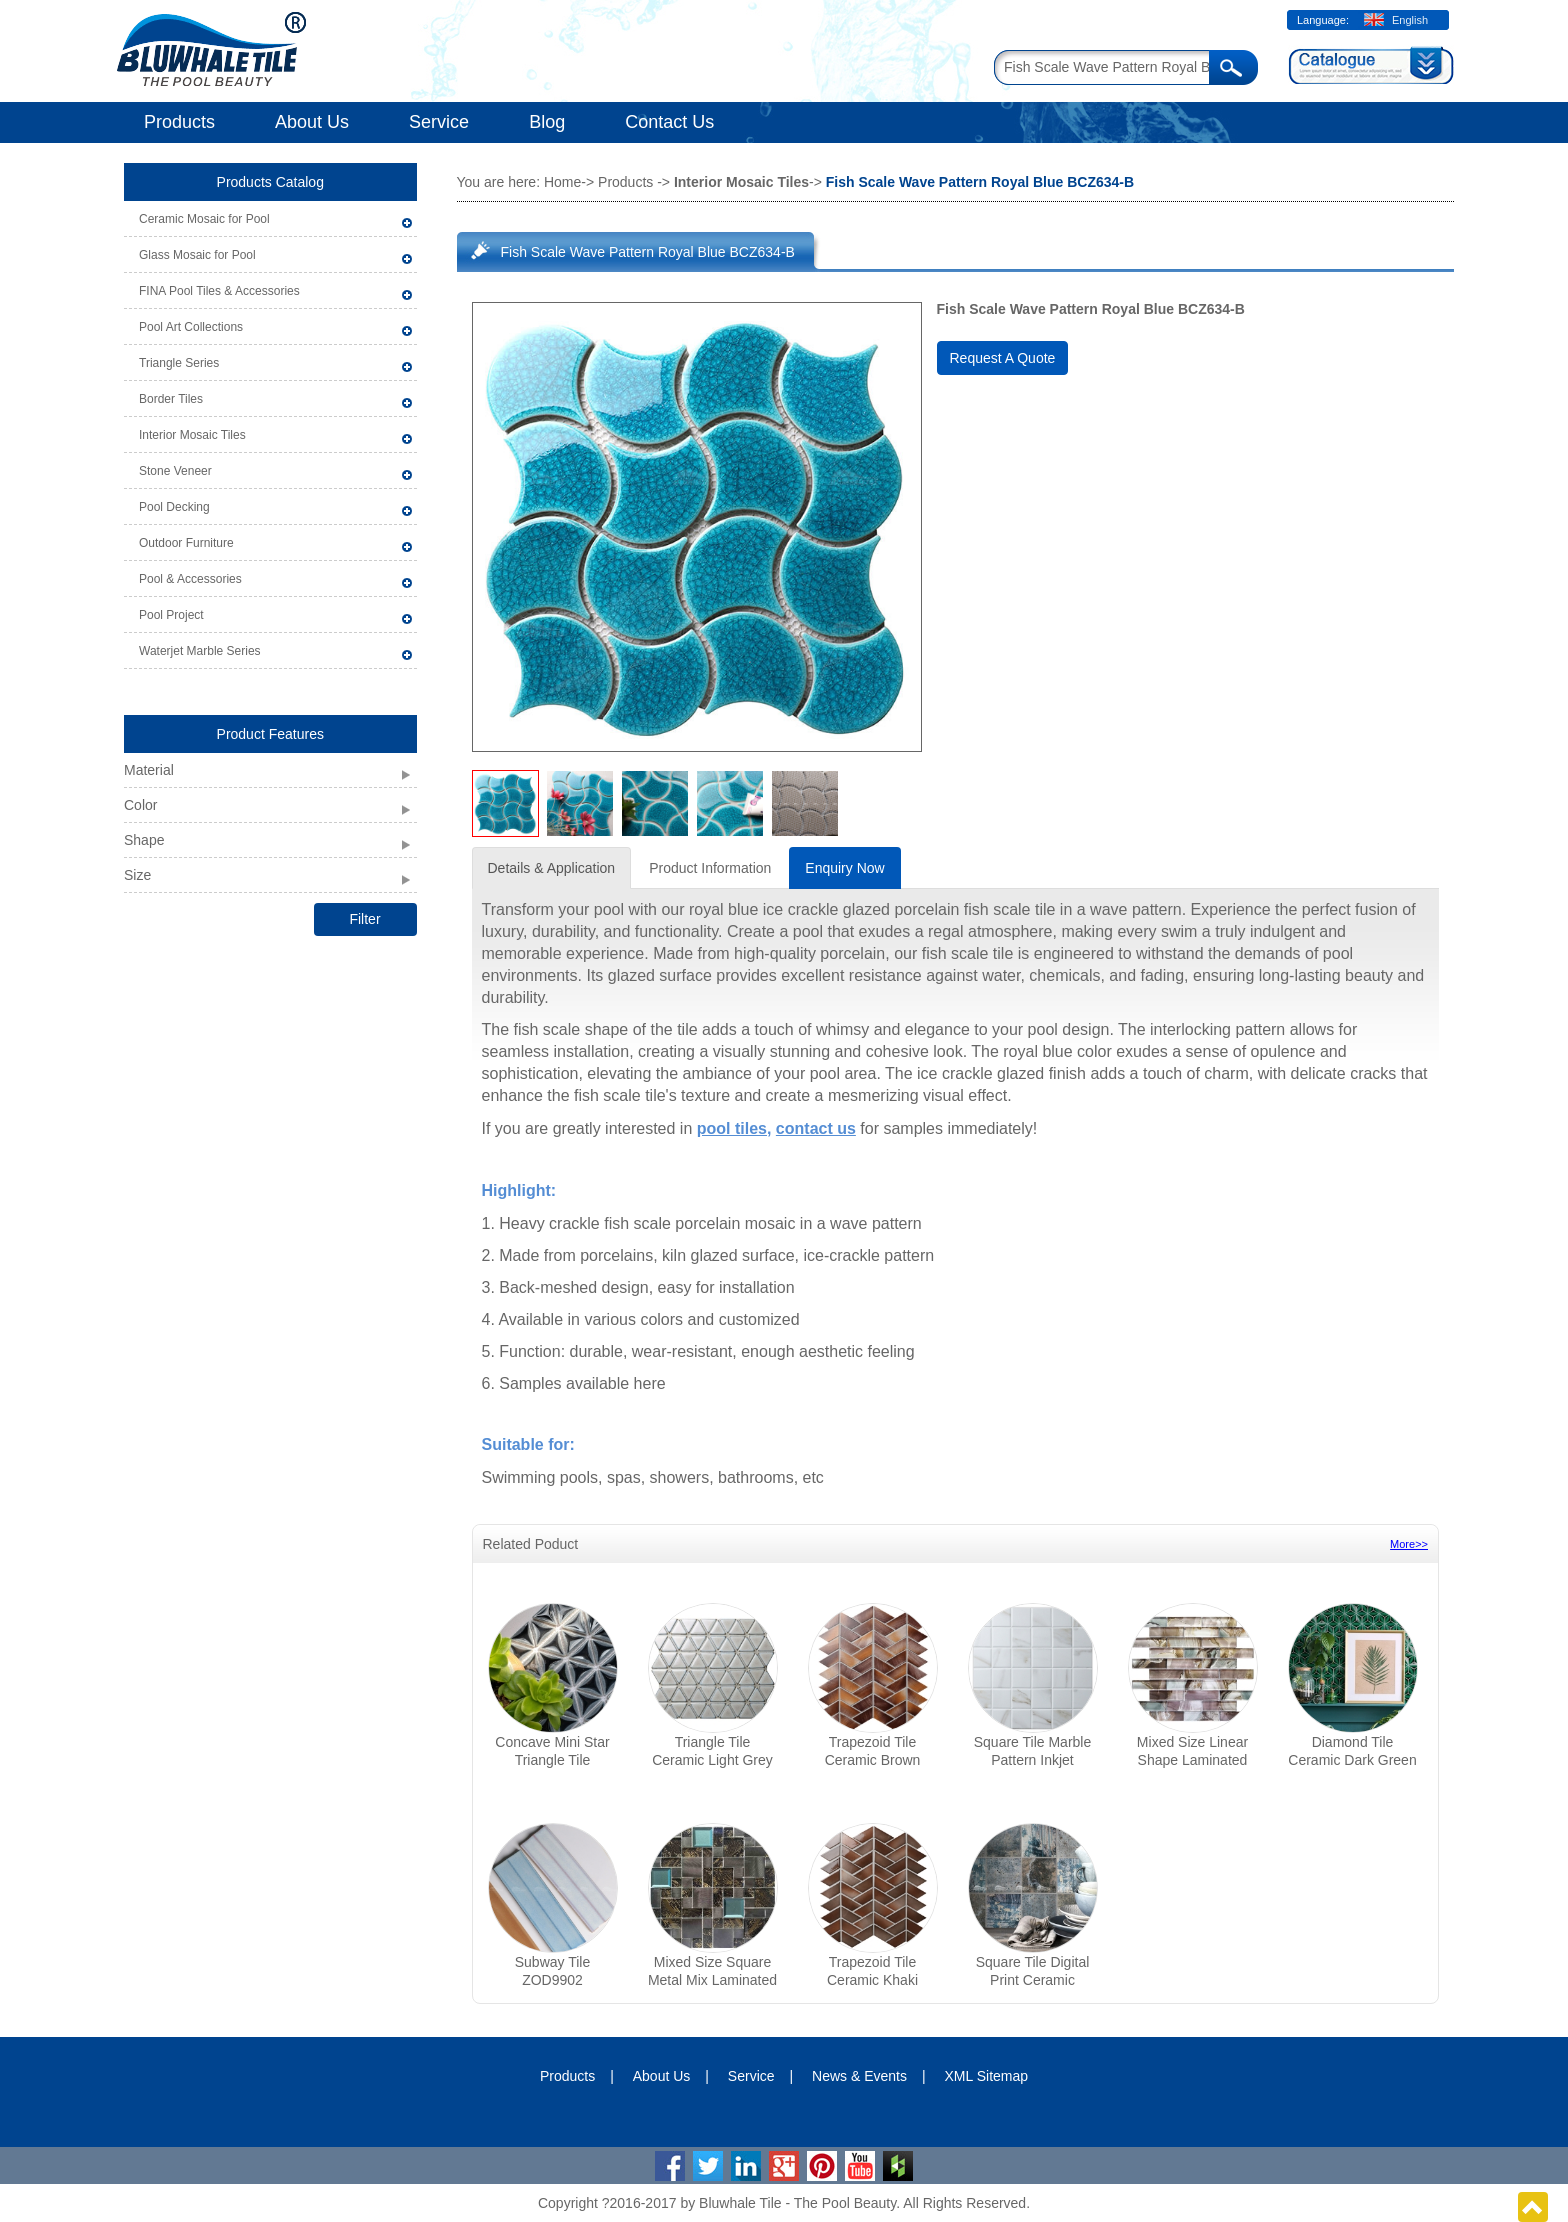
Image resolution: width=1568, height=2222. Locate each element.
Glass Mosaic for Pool (197, 255)
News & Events (859, 2076)
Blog (547, 122)
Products (179, 122)
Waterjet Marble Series (200, 651)
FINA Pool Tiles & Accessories (219, 291)
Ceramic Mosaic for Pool (204, 219)
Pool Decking (174, 507)
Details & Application (552, 868)
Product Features (270, 734)
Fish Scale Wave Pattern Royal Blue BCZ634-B (648, 252)
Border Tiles (171, 399)
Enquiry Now (844, 868)
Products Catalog (270, 182)
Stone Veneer (175, 471)
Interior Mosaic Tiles (192, 435)
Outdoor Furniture (186, 543)
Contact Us (669, 122)
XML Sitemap (987, 2076)
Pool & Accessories (190, 579)
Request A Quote (1003, 358)
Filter (364, 919)
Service (439, 122)
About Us (312, 122)
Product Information (710, 868)
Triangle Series (179, 363)
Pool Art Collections (191, 327)
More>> (1409, 1544)
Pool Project (171, 615)
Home (562, 182)
